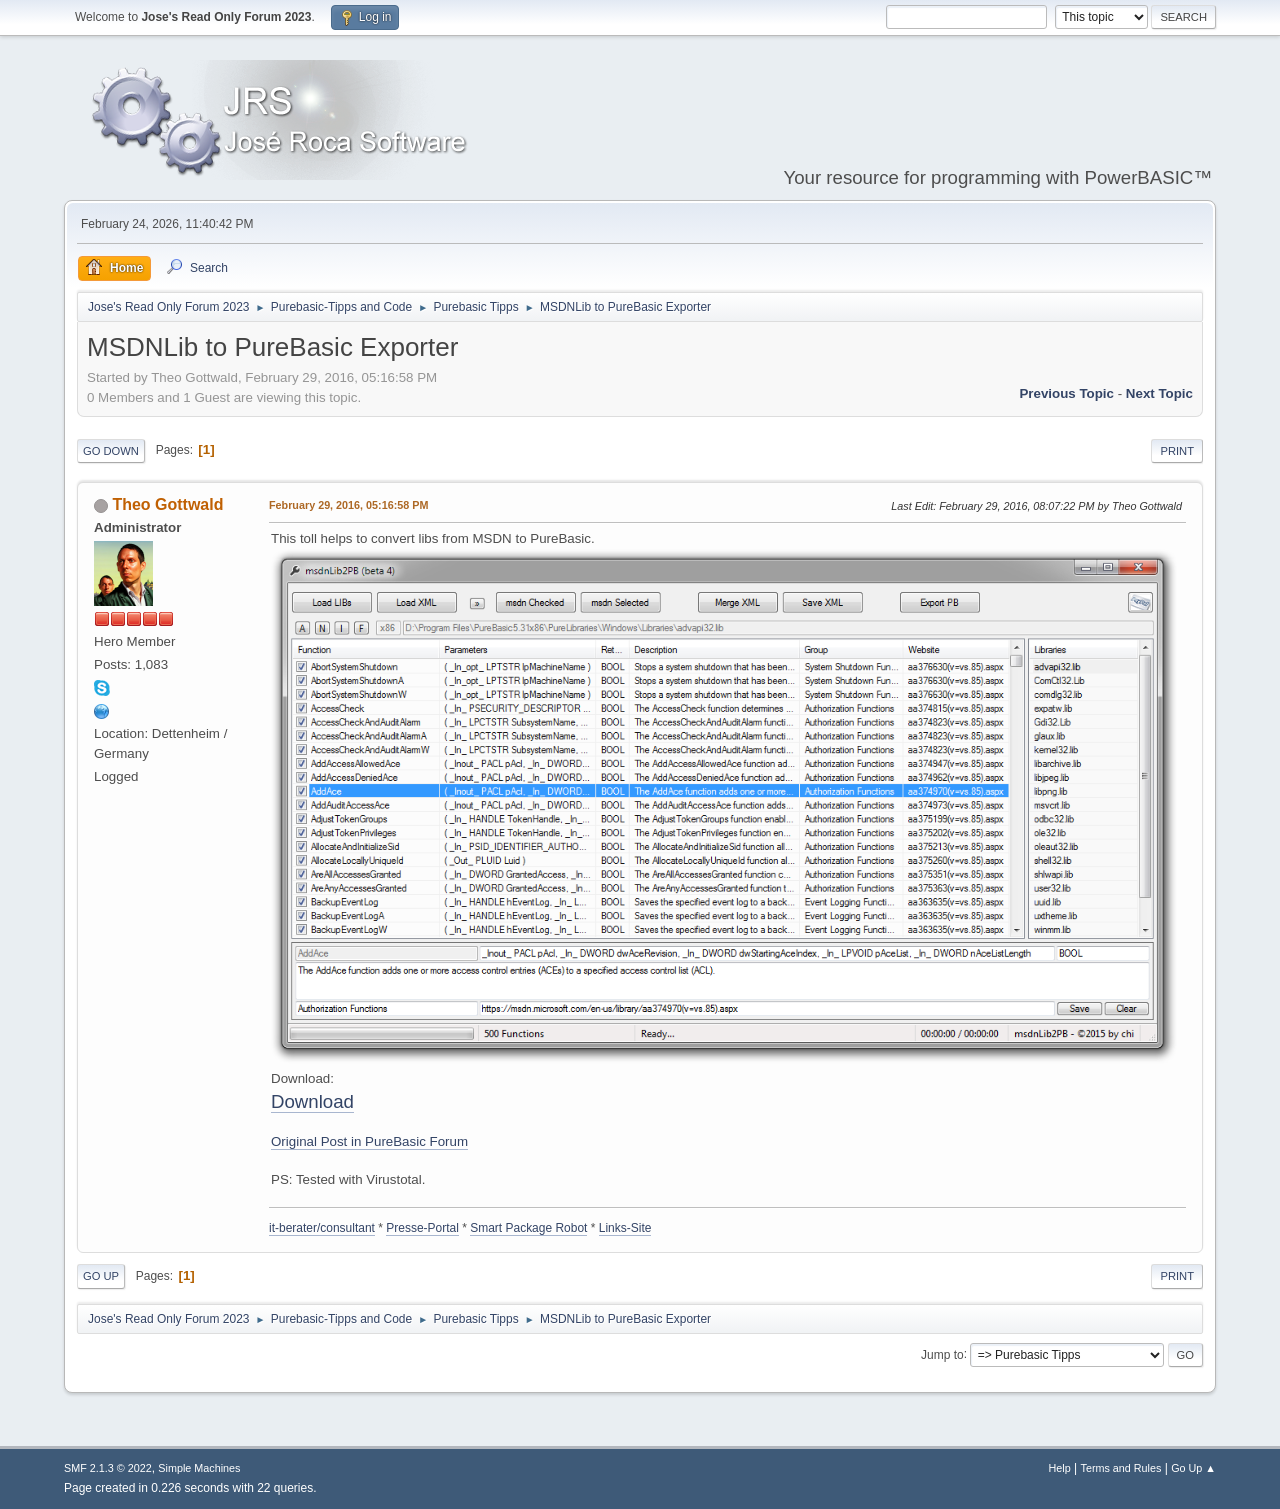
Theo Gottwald (167, 504)
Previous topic (1066, 393)
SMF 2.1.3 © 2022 (108, 1468)
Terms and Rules (1121, 1468)
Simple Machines (199, 1468)
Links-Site (625, 1228)
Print (1177, 451)
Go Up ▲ (1193, 1468)
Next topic (1159, 393)
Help (1060, 1468)
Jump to (942, 1354)
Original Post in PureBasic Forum (369, 1141)
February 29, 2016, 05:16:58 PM (348, 505)
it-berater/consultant (322, 1228)
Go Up (101, 1276)
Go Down (111, 451)
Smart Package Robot (528, 1228)
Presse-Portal (422, 1228)
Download (312, 1101)
